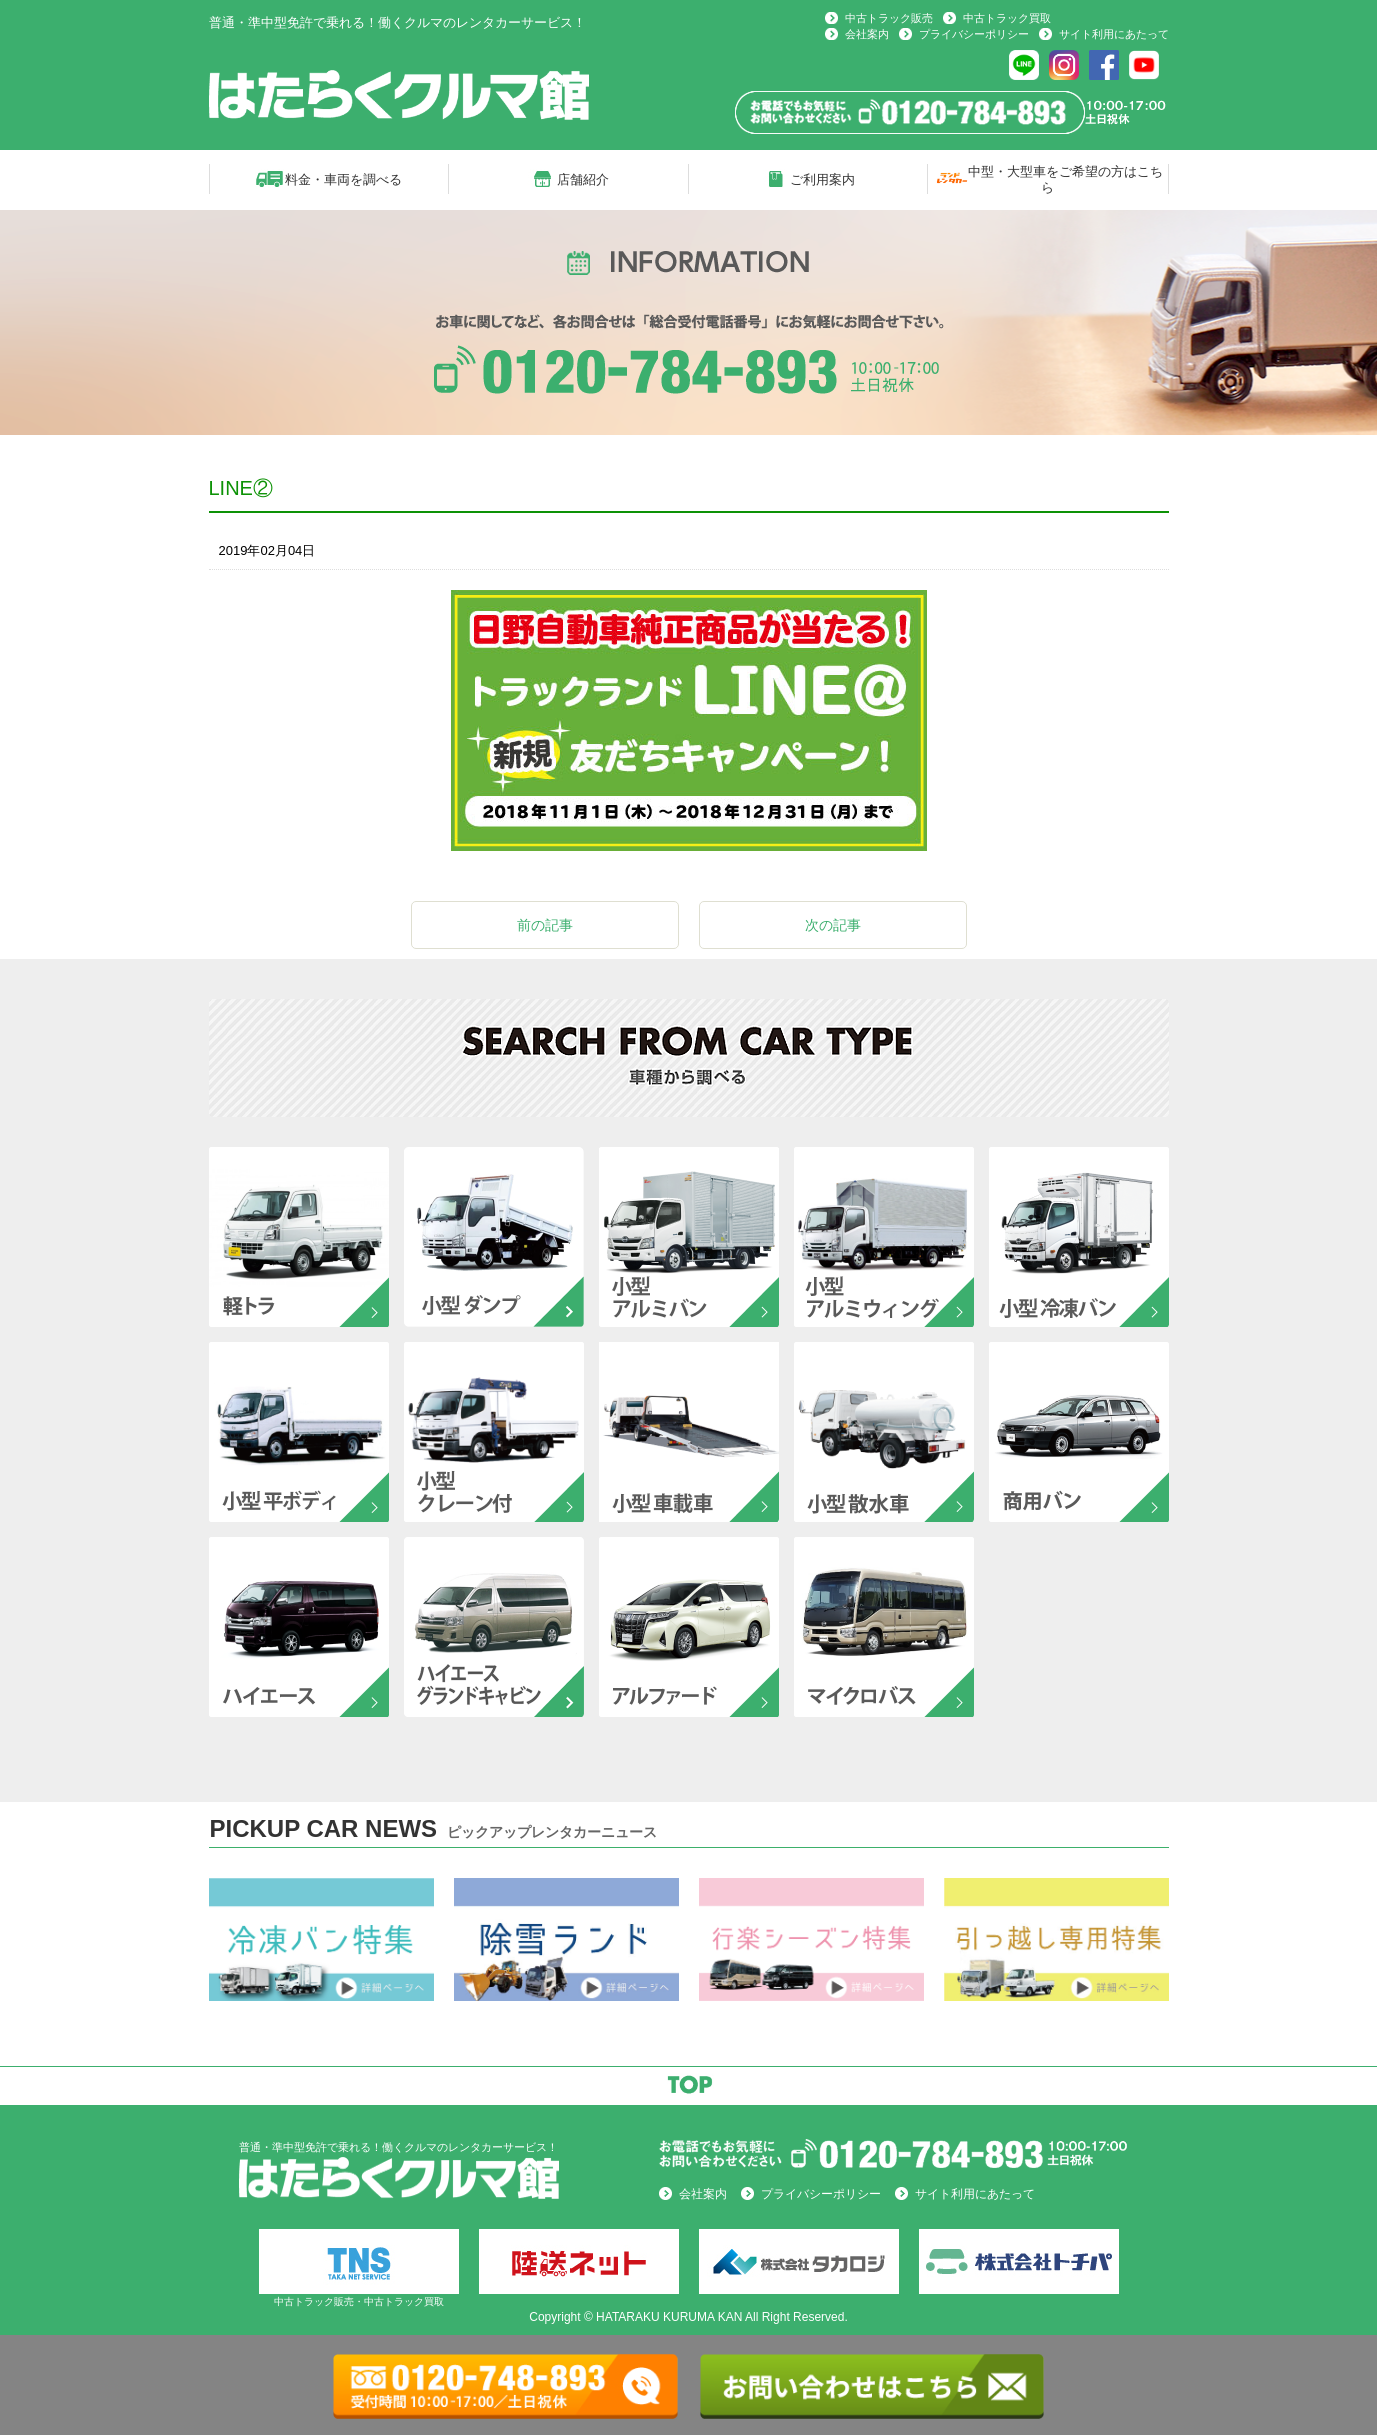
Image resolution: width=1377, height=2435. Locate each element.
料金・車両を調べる (343, 179)
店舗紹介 (583, 179)
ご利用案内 (822, 179)
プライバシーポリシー (974, 34)
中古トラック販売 (889, 18)
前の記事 (545, 925)
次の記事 (833, 925)
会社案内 (867, 34)
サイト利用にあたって (1114, 34)
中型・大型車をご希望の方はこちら (1065, 179)
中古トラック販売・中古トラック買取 (359, 2268)
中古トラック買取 (1007, 18)
